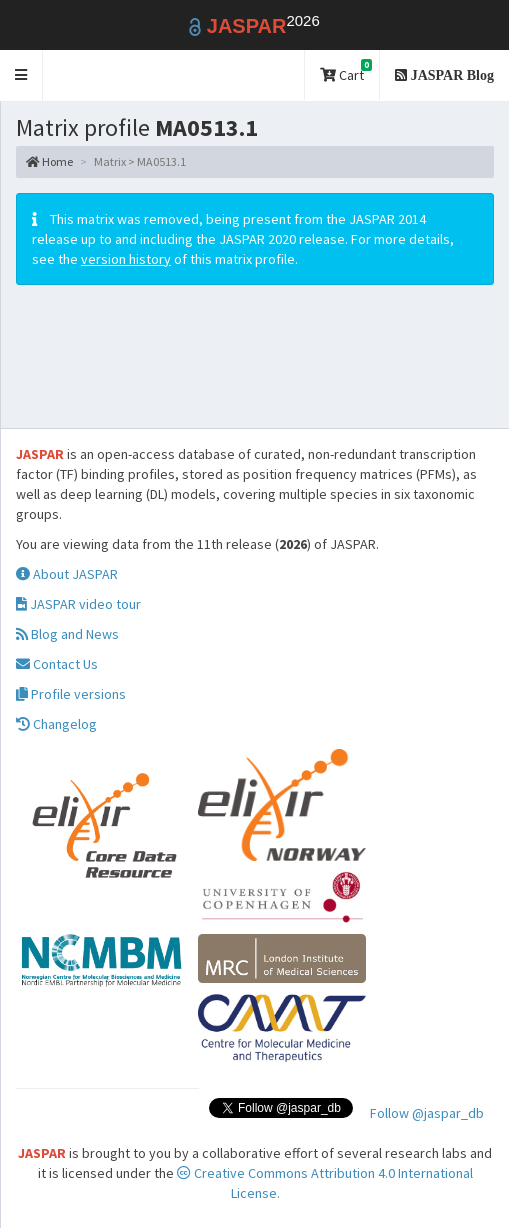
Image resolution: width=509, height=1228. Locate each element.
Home (49, 161)
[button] (21, 75)
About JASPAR (67, 574)
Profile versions (71, 694)
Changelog (56, 724)
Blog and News (67, 634)
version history (126, 259)
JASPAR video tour (78, 604)
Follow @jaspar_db (427, 1113)
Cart (346, 71)
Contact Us (57, 664)
